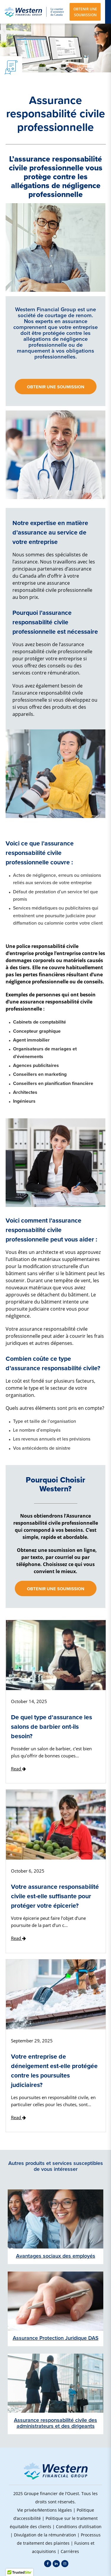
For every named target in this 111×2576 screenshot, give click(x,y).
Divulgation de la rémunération (45, 2535)
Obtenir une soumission (55, 387)
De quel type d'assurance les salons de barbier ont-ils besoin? (51, 1727)
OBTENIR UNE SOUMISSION (85, 11)
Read (18, 1769)
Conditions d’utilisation (79, 2526)
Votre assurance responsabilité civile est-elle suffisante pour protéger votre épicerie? (55, 1896)
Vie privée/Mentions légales (44, 2510)
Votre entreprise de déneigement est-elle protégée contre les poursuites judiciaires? (54, 2070)
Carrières (70, 2551)
